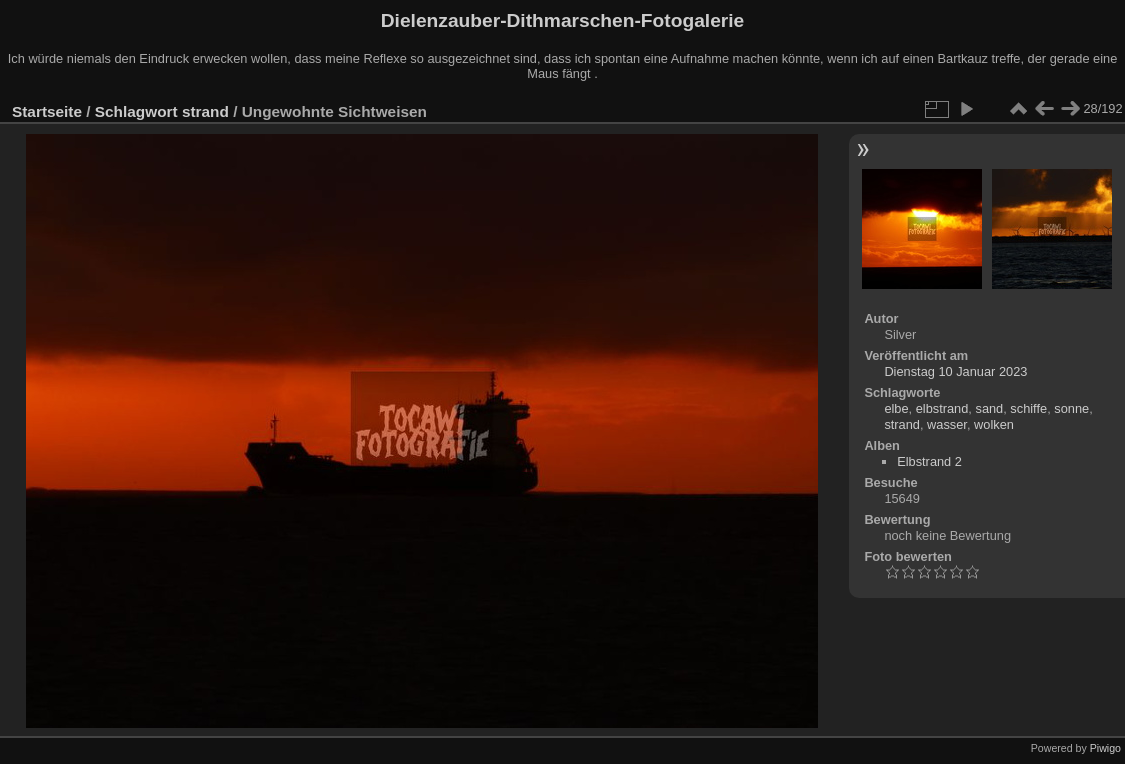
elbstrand (942, 408)
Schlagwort (136, 111)
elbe (896, 408)
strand (205, 111)
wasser (947, 424)
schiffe (1028, 408)
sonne (1071, 408)
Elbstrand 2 (929, 461)
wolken (994, 424)
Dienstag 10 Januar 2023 (955, 371)
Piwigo (1105, 748)
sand (989, 408)
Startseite (47, 111)
